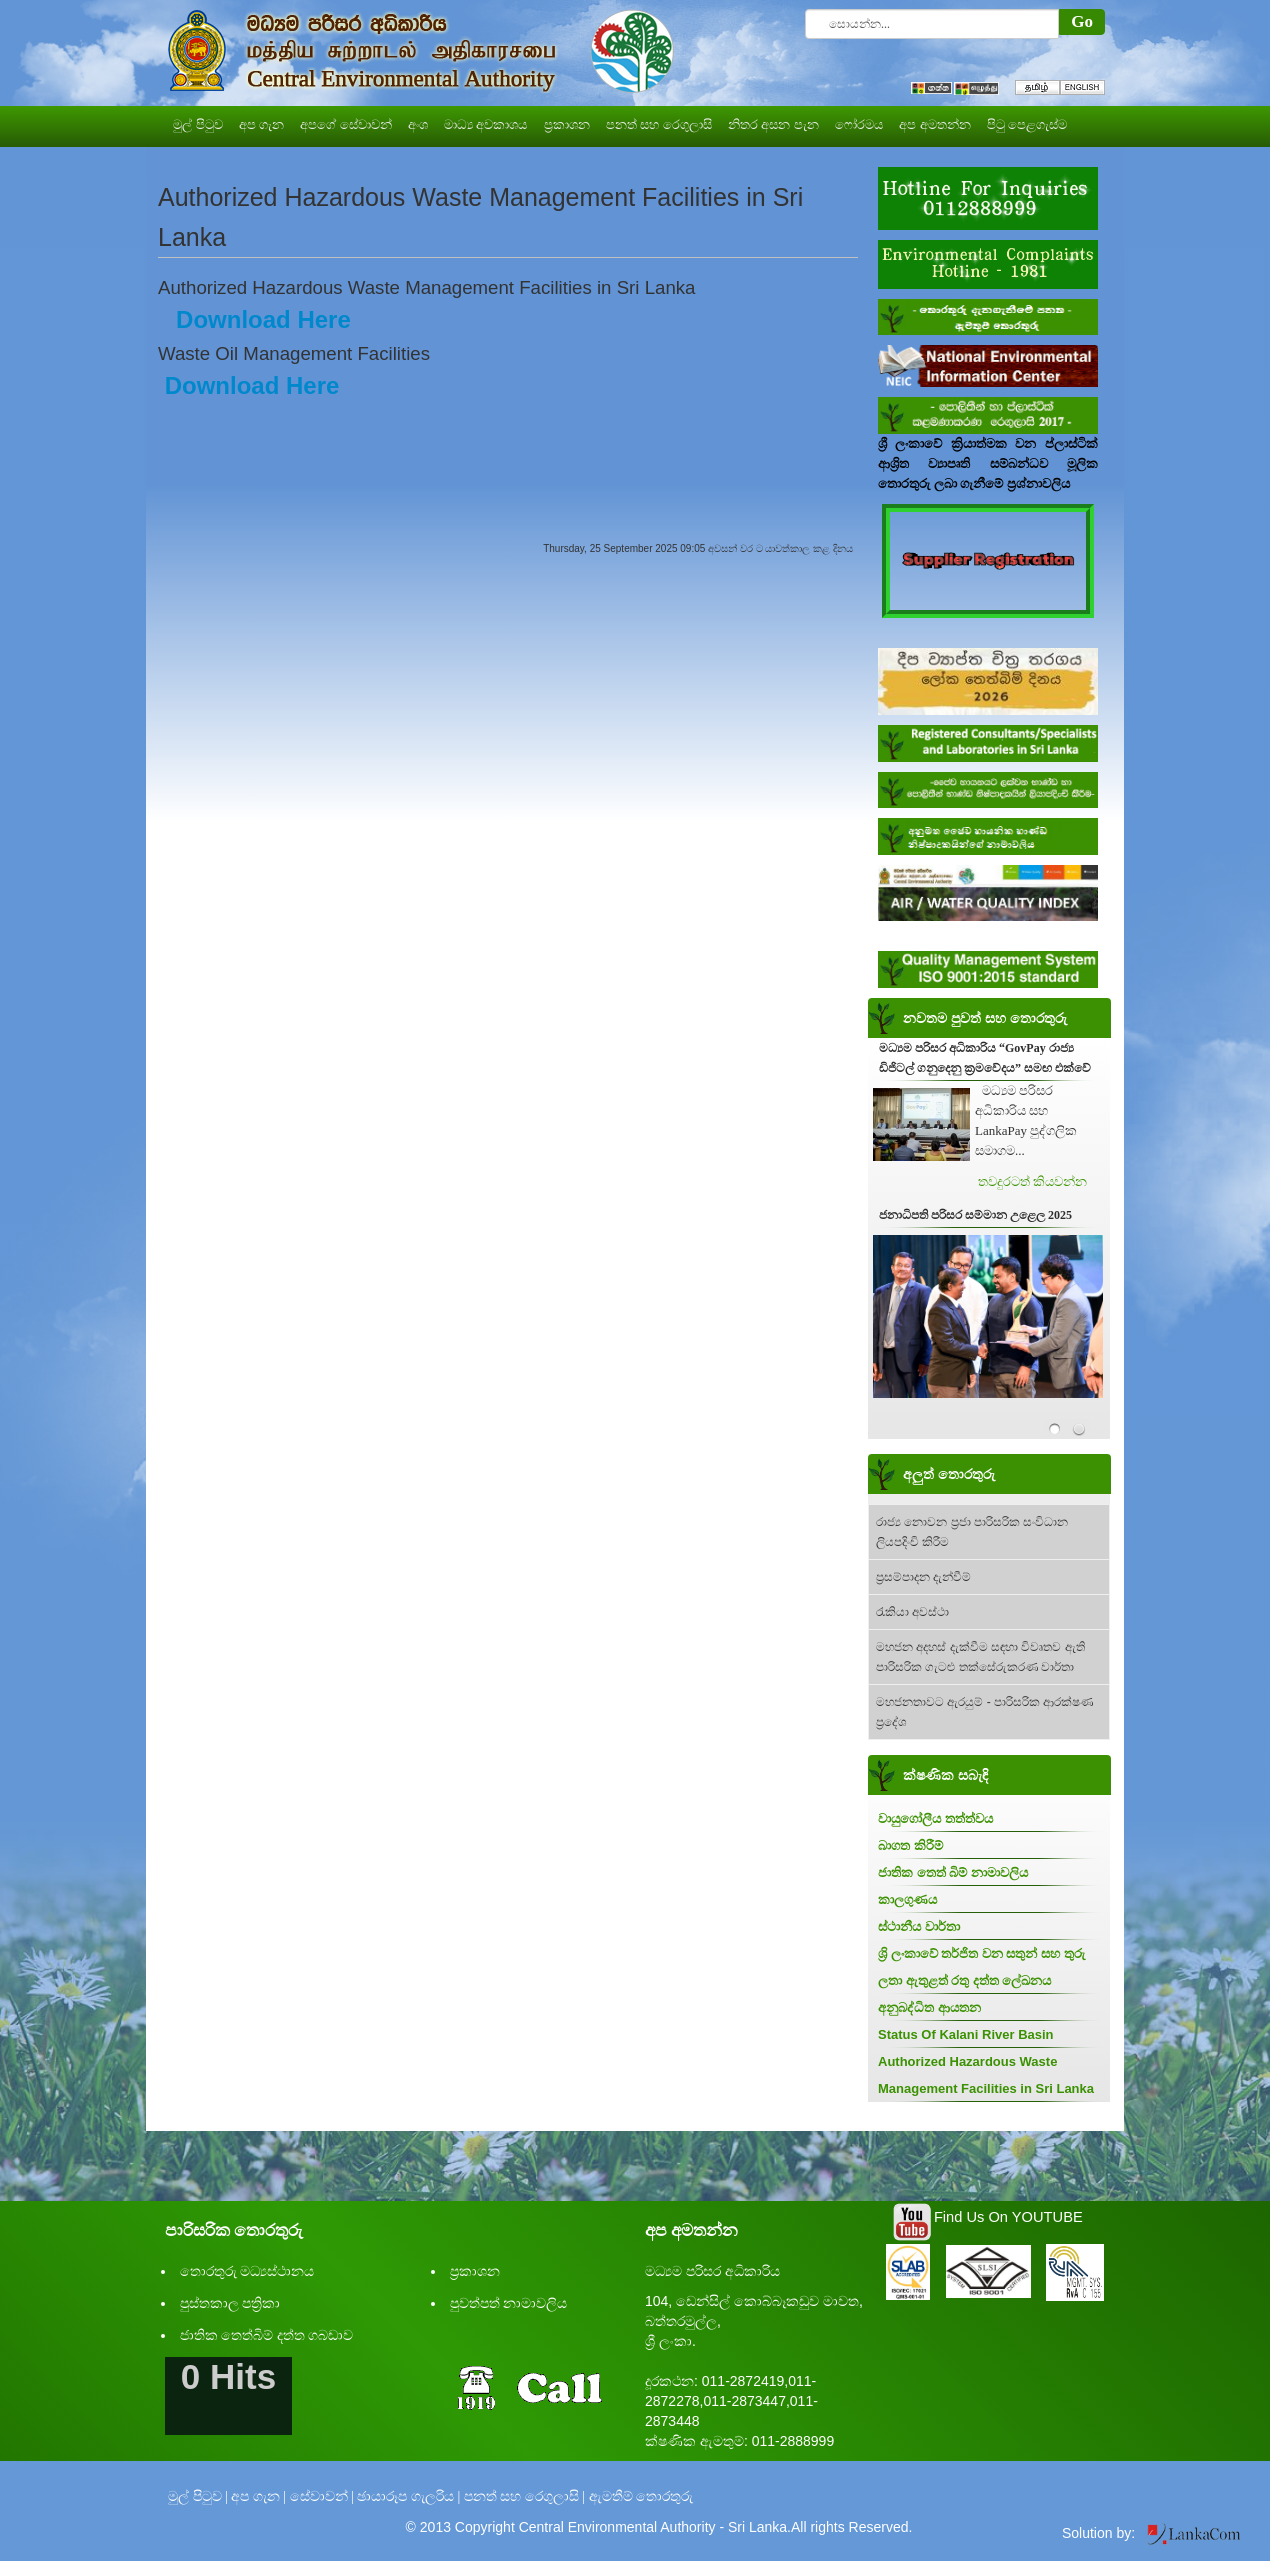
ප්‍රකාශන (475, 2271)
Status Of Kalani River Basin (966, 2034)
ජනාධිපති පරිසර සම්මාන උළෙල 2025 (975, 1215)
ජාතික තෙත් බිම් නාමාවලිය (953, 1872)
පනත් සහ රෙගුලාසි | (524, 2496)
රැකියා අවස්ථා (912, 1612)
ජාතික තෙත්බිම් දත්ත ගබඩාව (267, 2335)
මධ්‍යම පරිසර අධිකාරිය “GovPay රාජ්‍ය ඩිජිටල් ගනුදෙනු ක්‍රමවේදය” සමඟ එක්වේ (985, 1058)
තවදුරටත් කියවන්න (1032, 1181)
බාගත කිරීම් (910, 1845)
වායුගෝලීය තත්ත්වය (935, 1818)
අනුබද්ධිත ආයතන (929, 2007)
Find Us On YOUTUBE (1008, 2217)
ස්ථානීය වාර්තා (919, 1926)
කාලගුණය (907, 1899)
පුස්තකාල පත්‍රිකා (230, 2303)
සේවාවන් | (322, 2496)
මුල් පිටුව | (198, 2496)
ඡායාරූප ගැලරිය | (408, 2496)
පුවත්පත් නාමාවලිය (509, 2303)
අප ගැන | (258, 2496)
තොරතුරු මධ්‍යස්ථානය (247, 2271)
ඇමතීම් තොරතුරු (641, 2496)
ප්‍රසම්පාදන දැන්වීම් (923, 1577)
